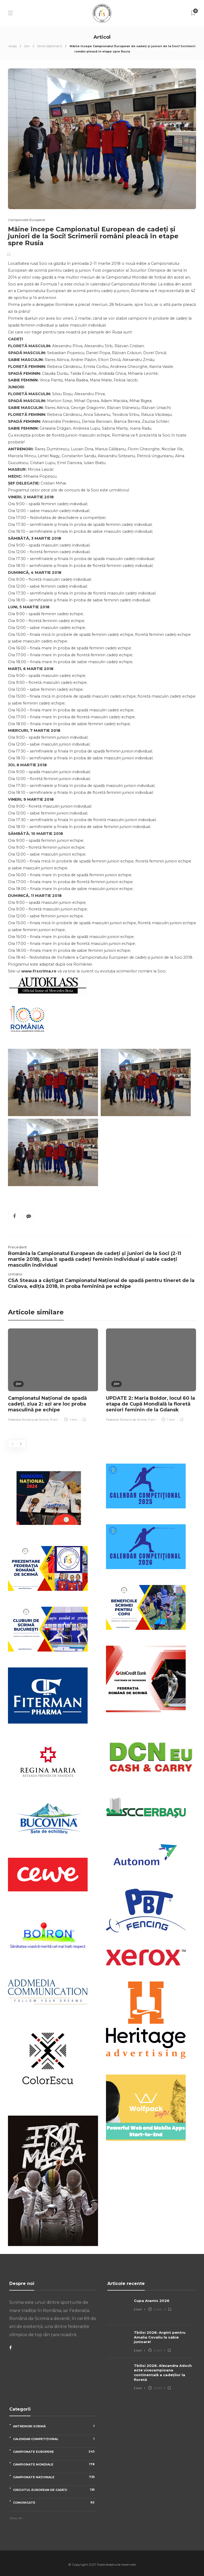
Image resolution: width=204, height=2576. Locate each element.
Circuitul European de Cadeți (55, 2490)
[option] (53, 1375)
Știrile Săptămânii (49, 46)
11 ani (151, 1419)
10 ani (54, 1419)
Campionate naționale (55, 2477)
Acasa (12, 46)
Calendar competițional (55, 2439)
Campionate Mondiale (55, 2464)
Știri (27, 46)
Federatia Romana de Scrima (28, 1419)
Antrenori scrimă (55, 2426)
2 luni (138, 2309)
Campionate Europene (26, 220)
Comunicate (55, 2502)
